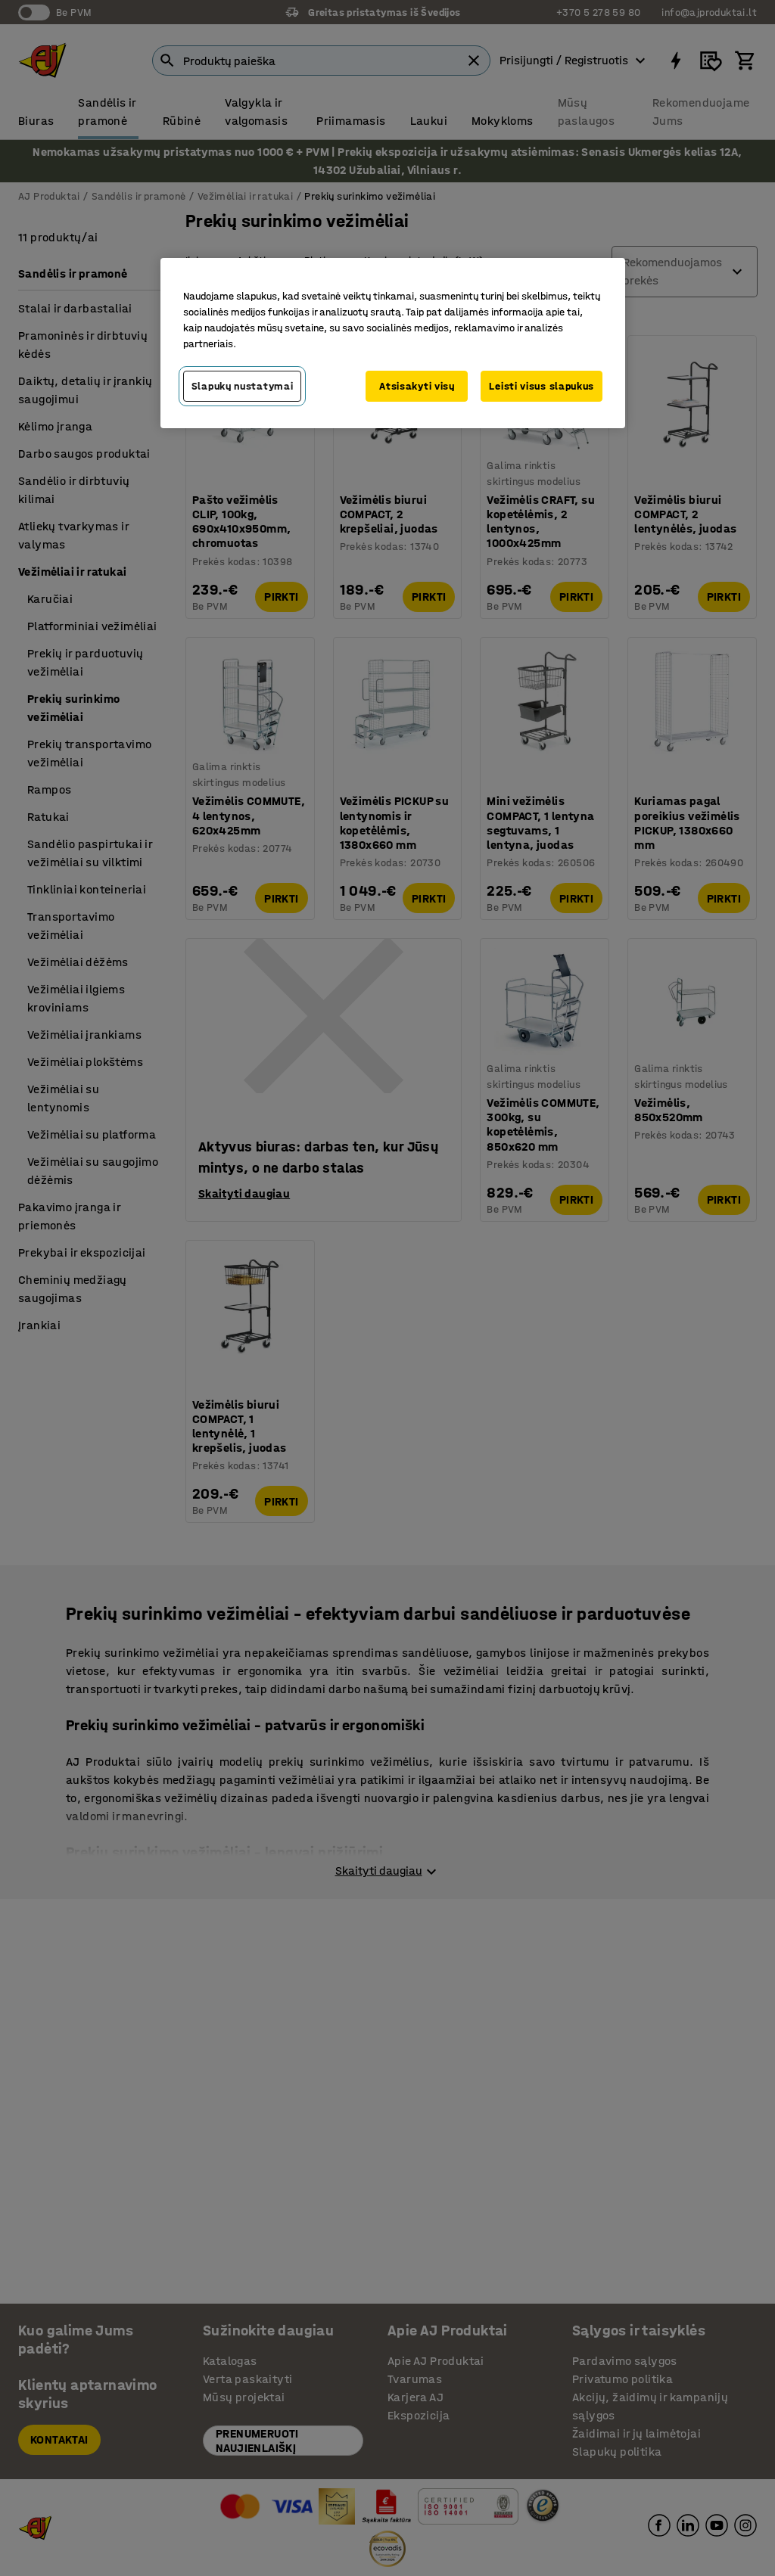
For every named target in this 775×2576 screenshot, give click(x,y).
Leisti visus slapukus (541, 386)
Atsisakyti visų (417, 386)
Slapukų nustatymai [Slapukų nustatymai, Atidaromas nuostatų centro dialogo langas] (242, 386)
